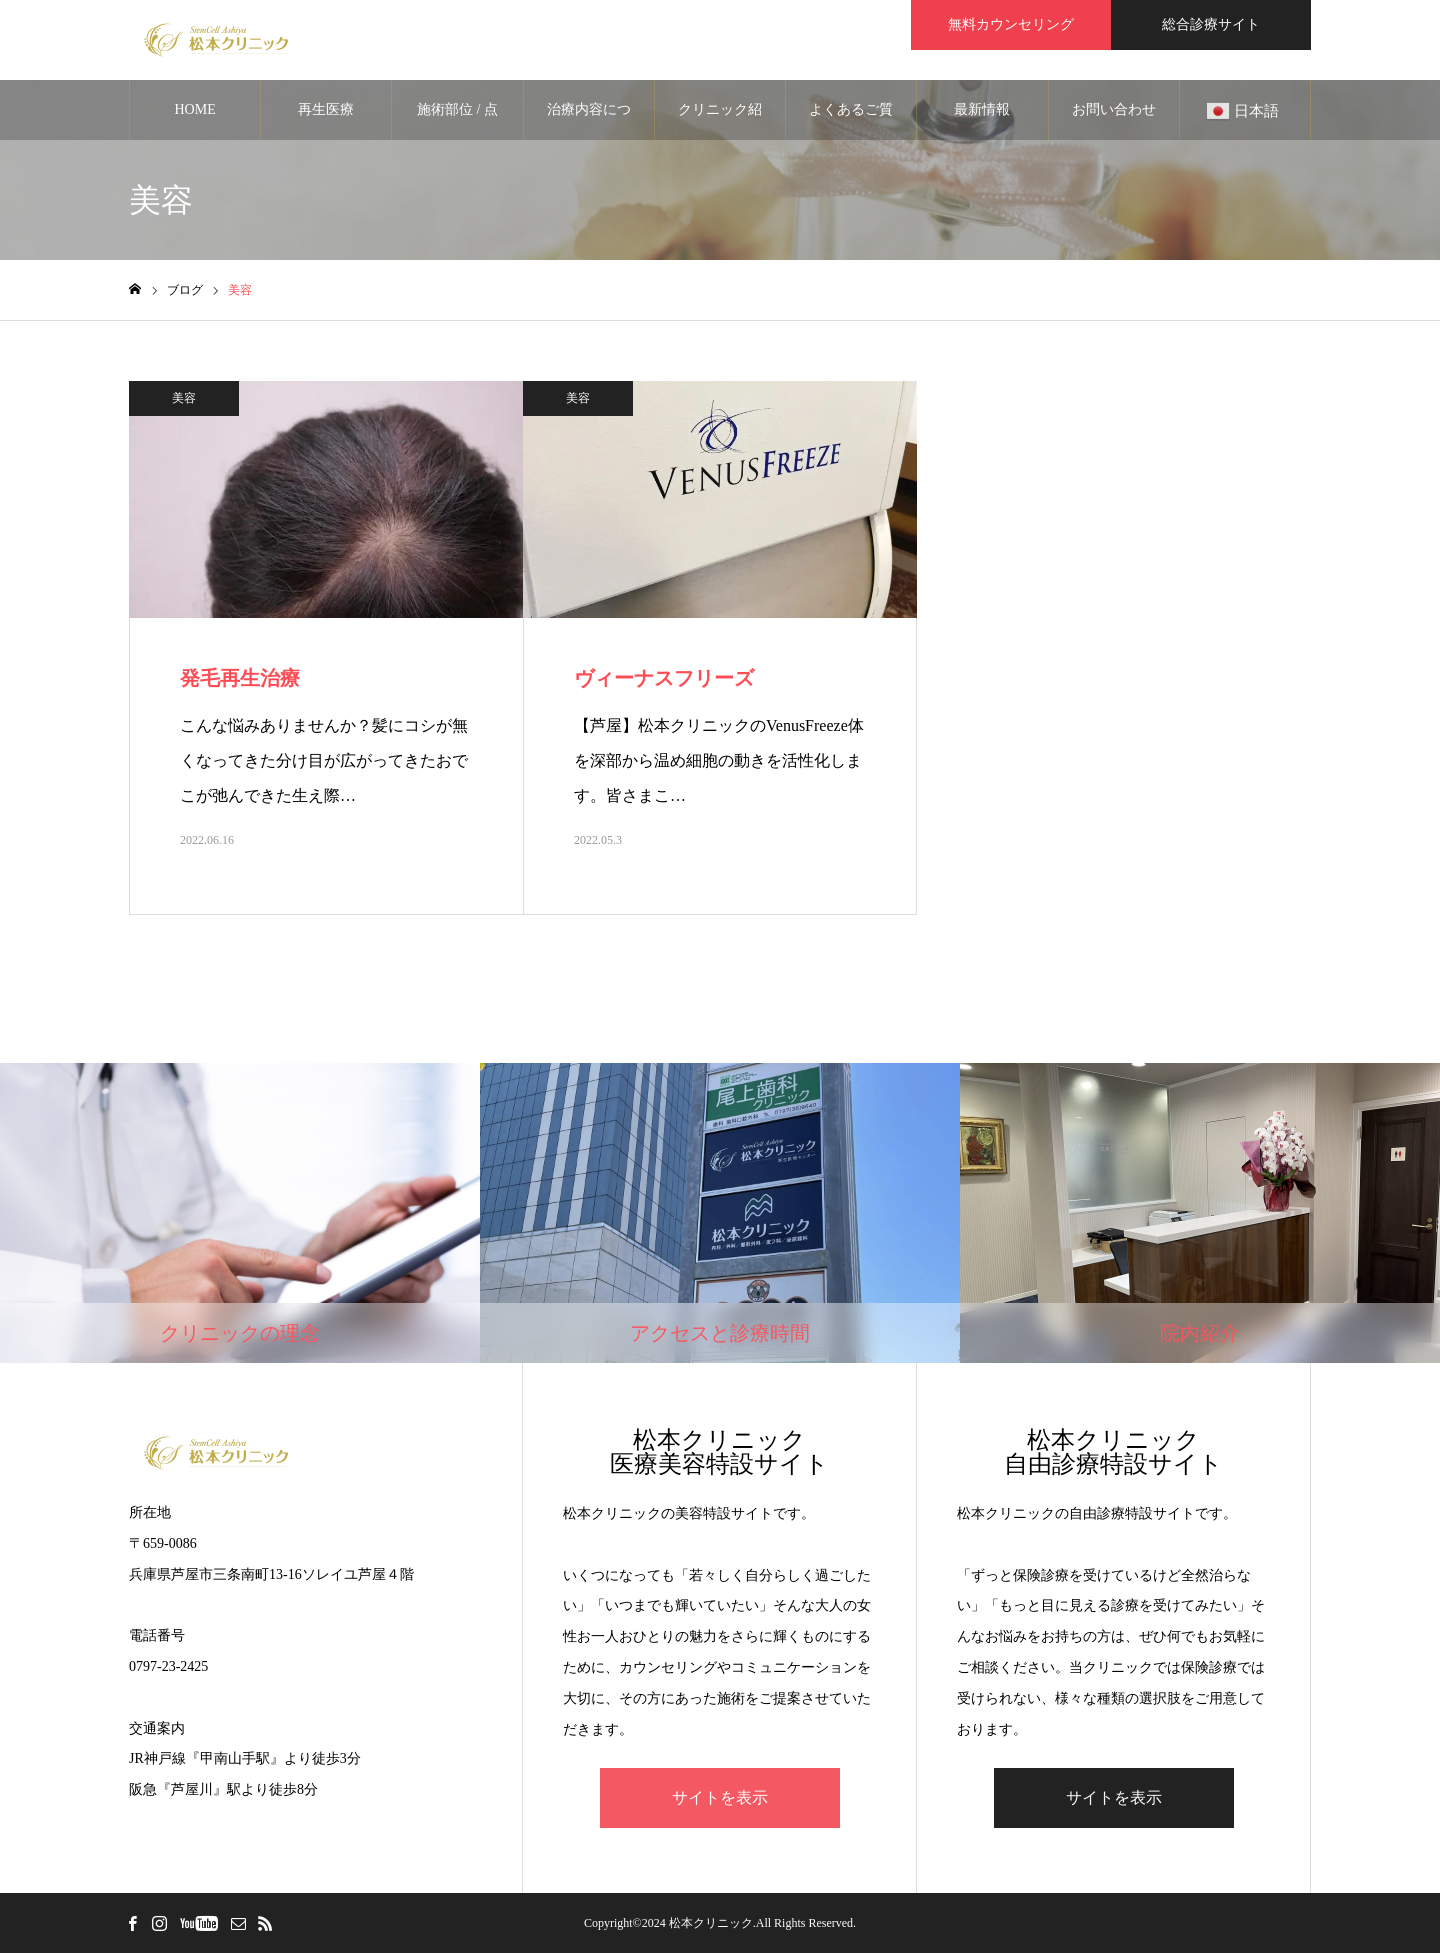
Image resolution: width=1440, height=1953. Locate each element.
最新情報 (982, 109)
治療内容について (589, 121)
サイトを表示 (720, 1797)
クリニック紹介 (720, 121)
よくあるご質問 (851, 121)
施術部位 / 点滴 (457, 121)
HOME (194, 109)
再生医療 (326, 109)
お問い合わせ (1114, 109)
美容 (184, 398)
